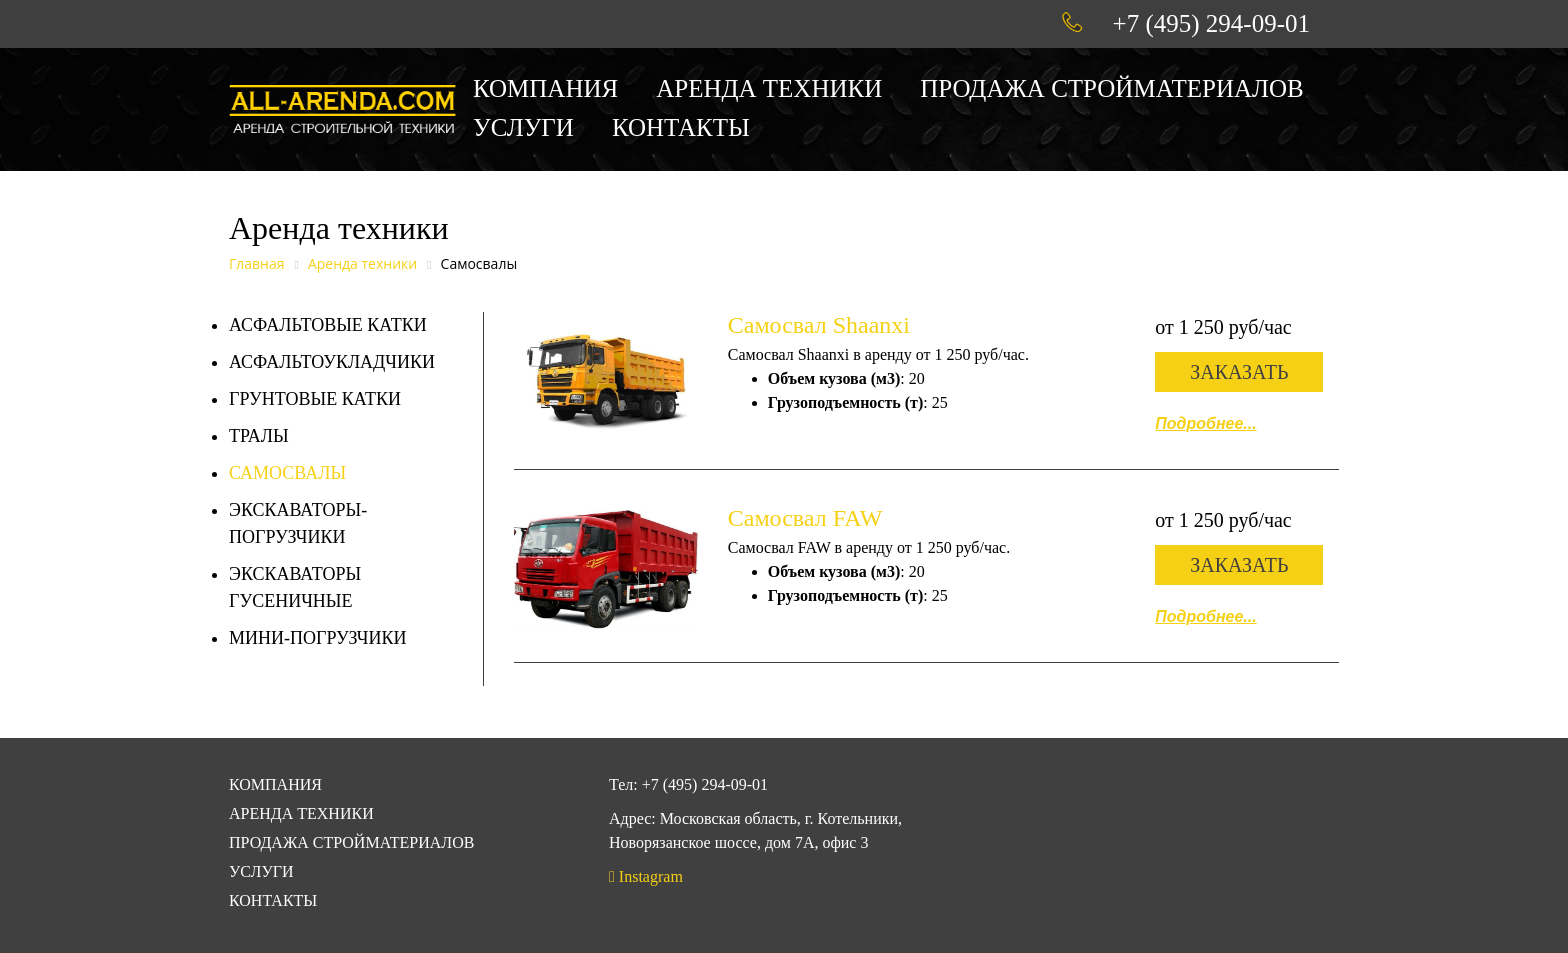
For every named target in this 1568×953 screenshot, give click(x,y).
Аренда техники (769, 88)
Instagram (646, 876)
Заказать (1239, 372)
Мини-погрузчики (318, 638)
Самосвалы (287, 473)
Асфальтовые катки (328, 325)
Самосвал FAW (805, 518)
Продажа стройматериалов (1111, 88)
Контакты (681, 127)
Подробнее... (1205, 423)
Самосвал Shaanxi (819, 325)
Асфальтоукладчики (332, 362)
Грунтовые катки (315, 399)
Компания (545, 88)
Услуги (523, 127)
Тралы (259, 436)
